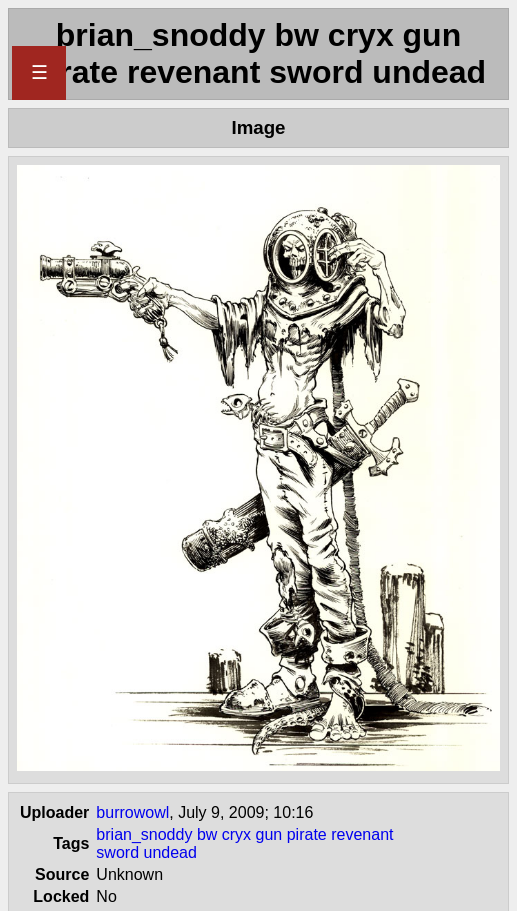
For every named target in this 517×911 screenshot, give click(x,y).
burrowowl (132, 812)
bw (207, 834)
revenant (362, 834)
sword (117, 852)
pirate (307, 834)
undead (169, 852)
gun (269, 834)
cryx (236, 834)
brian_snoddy (144, 834)
